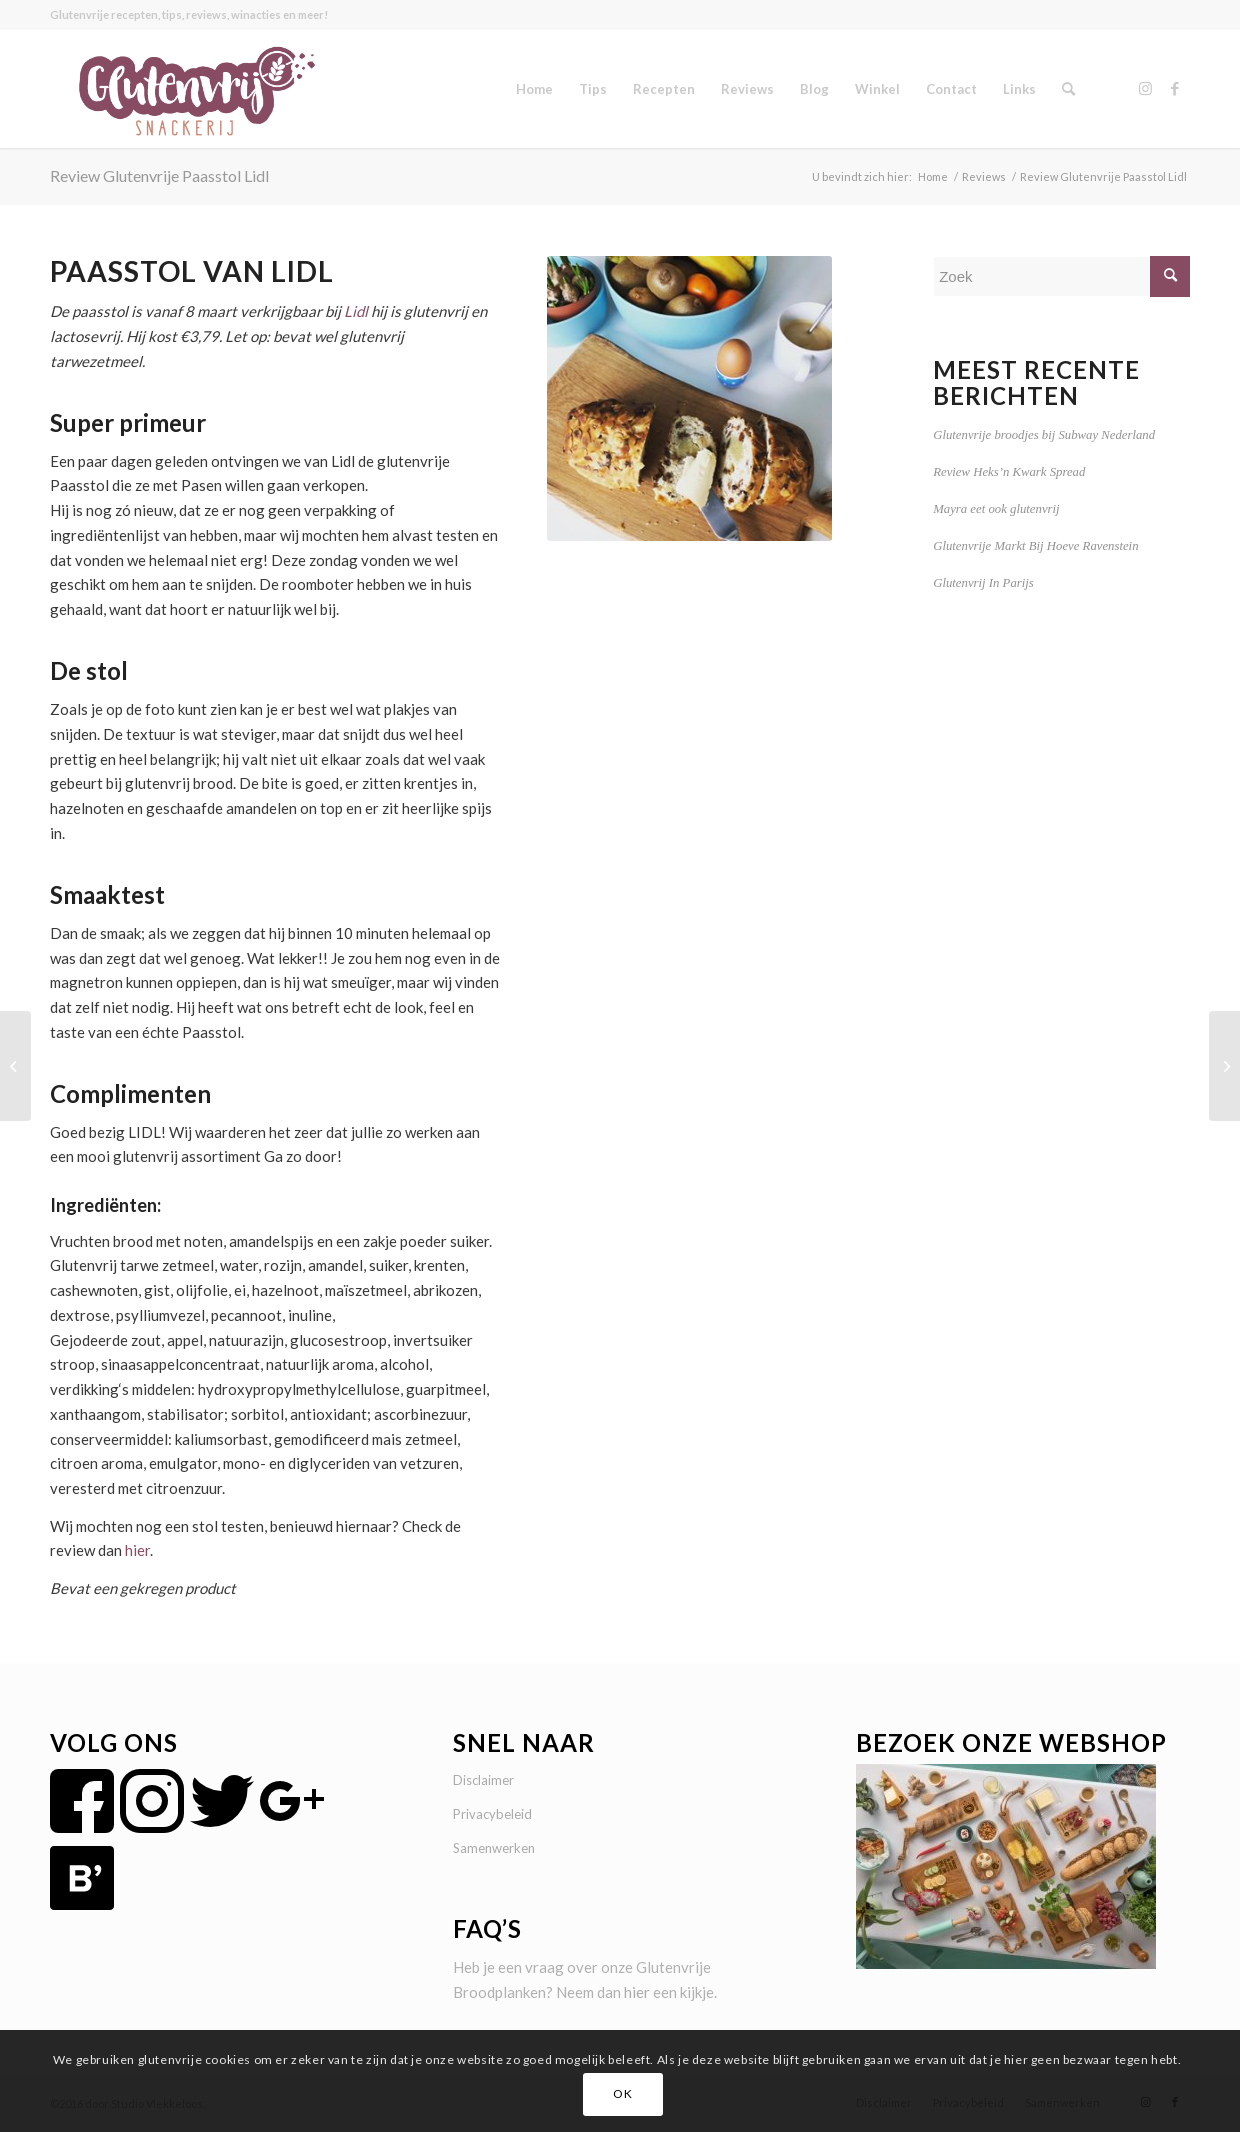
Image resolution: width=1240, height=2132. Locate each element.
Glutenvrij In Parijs (983, 583)
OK (622, 2093)
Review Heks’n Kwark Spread (1009, 472)
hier (137, 1550)
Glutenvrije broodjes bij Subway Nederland (1044, 435)
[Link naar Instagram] (1145, 88)
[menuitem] (534, 89)
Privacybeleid (492, 1814)
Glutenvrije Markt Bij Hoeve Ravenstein (1035, 546)
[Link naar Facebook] (1175, 88)
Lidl (356, 311)
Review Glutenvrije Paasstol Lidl (159, 175)
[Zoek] (1068, 89)
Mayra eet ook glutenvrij (996, 509)
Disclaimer (483, 1780)
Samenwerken (494, 1848)
